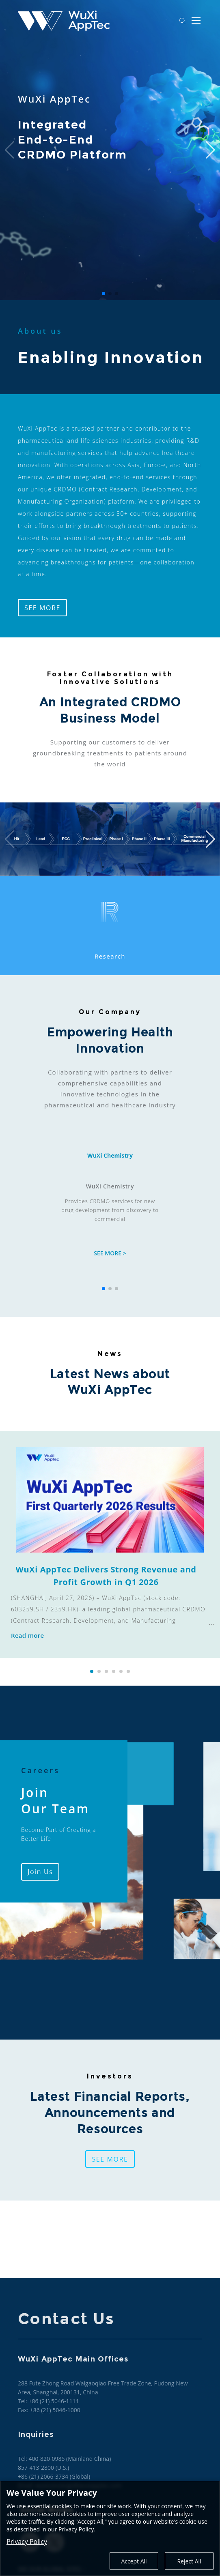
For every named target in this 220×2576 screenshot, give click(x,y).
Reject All (189, 2561)
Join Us (40, 1871)
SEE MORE (42, 607)
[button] (91, 1671)
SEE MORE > (110, 1253)
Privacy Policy (26, 2541)
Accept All (134, 2561)
